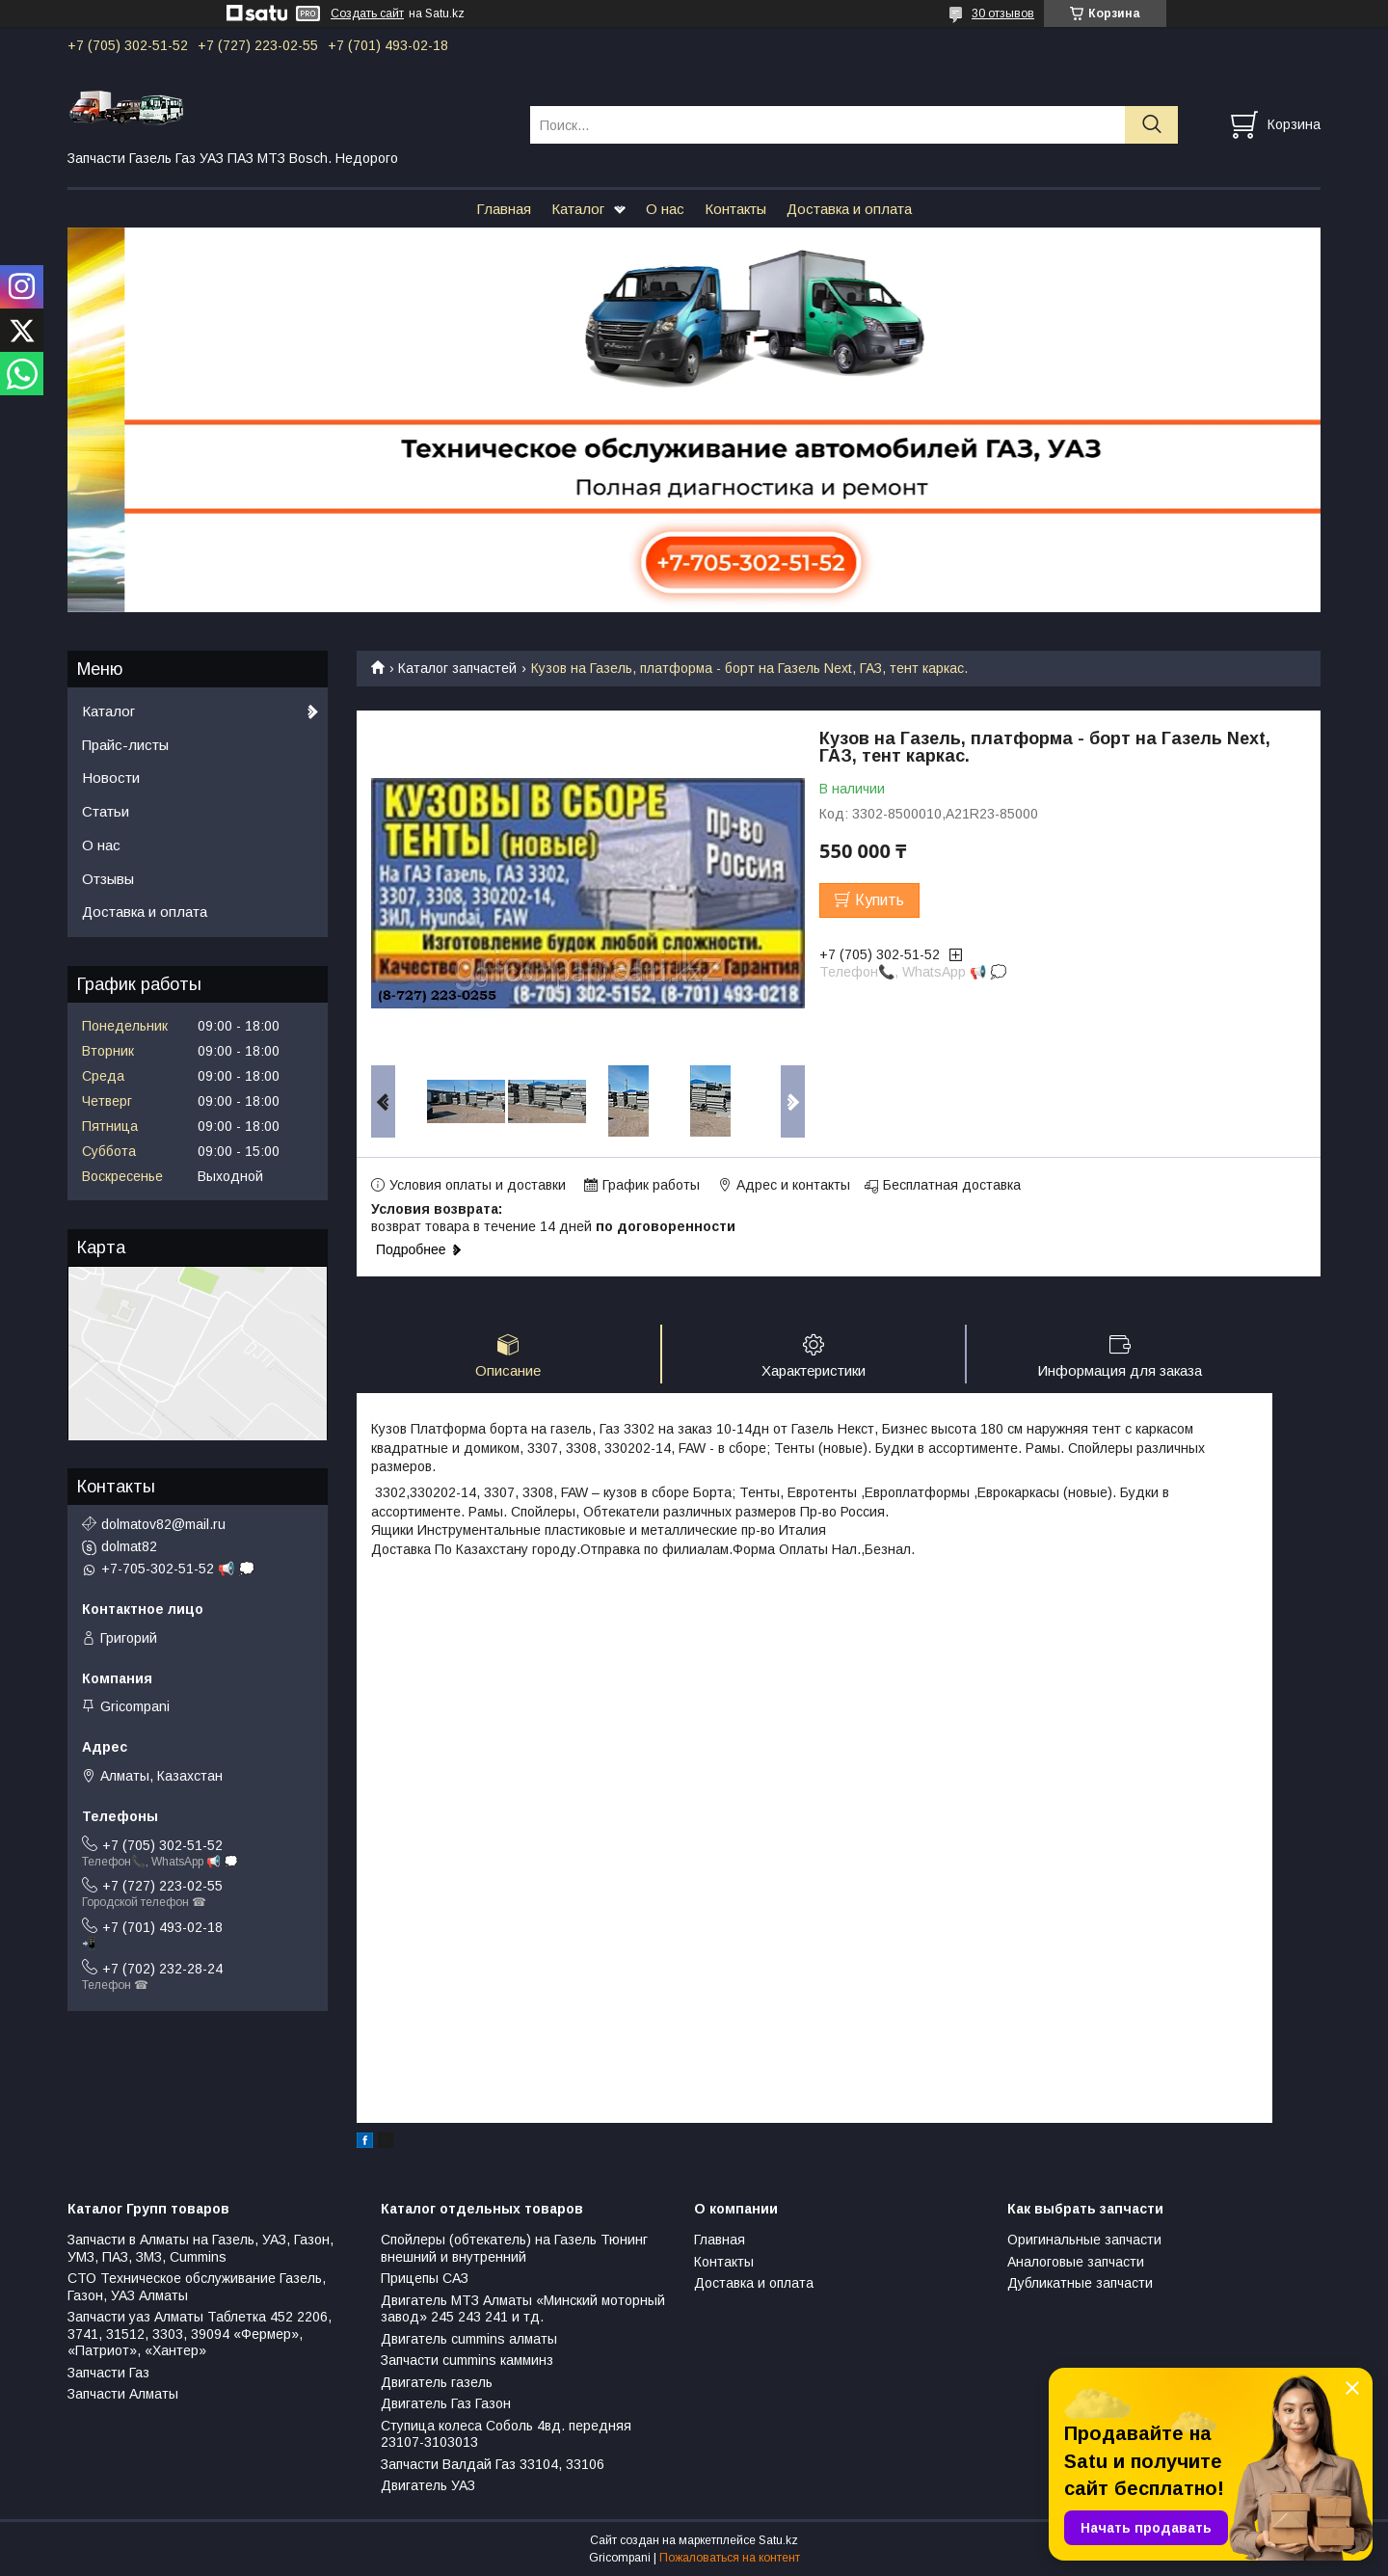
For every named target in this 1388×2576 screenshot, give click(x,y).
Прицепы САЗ (424, 2278)
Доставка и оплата (849, 209)
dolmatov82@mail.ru (163, 1524)
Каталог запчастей (457, 668)
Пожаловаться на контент (729, 2557)
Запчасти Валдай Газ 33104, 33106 (492, 2464)
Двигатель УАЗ (428, 2485)
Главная (503, 209)
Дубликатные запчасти (1080, 2283)
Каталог (577, 209)
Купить (879, 900)
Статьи (105, 811)
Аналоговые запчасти (1075, 2261)
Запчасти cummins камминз (467, 2360)
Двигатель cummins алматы (469, 2339)
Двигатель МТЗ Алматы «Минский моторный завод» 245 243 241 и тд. (523, 2309)
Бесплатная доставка (952, 1185)
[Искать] (1151, 125)
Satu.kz (778, 2540)
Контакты (735, 209)
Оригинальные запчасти (1084, 2239)
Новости (111, 777)
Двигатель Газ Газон (446, 2403)
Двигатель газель (437, 2382)
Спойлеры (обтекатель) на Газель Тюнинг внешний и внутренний (514, 2248)
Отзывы (108, 879)
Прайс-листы (125, 745)
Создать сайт (367, 13)
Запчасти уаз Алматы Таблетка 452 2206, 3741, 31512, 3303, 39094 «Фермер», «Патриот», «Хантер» (199, 2333)
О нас (665, 209)
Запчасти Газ (108, 2372)
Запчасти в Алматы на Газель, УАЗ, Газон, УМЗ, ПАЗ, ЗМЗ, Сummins (200, 2248)
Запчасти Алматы (122, 2394)
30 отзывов (1003, 13)
